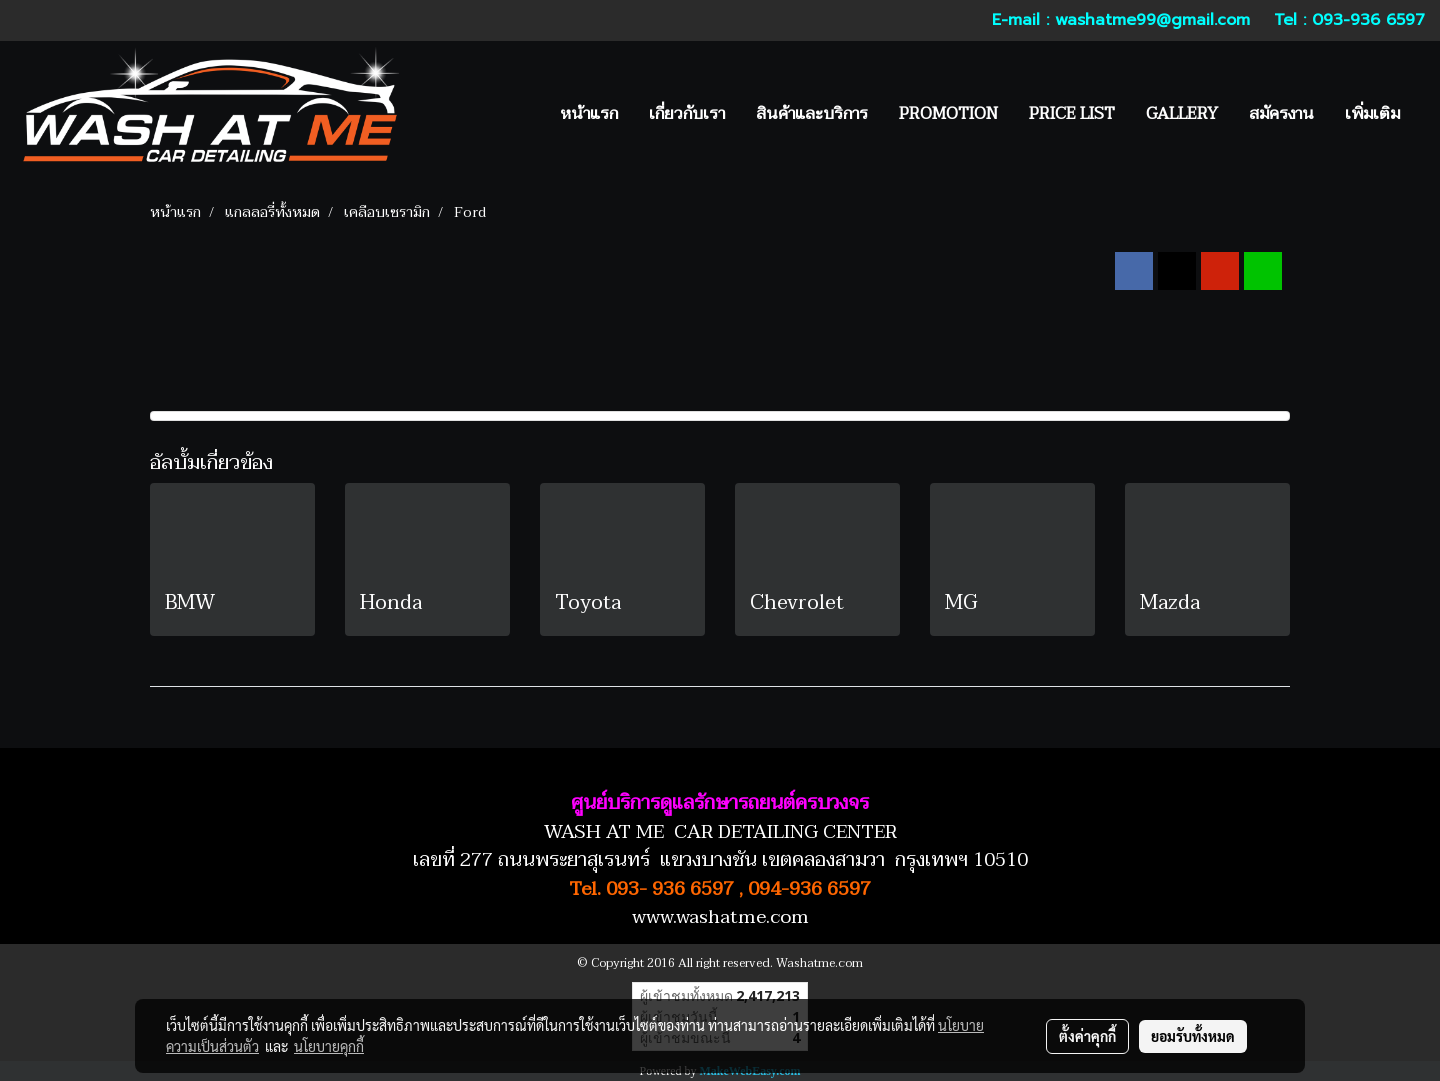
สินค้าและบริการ (812, 114)
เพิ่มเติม (1372, 114)
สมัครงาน (1281, 114)
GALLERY (1182, 114)
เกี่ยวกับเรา (687, 114)
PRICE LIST (1072, 114)
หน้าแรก (589, 114)
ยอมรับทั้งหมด (1193, 1036)
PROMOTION (948, 114)
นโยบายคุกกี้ (329, 1046)
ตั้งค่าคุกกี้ (1087, 1036)
